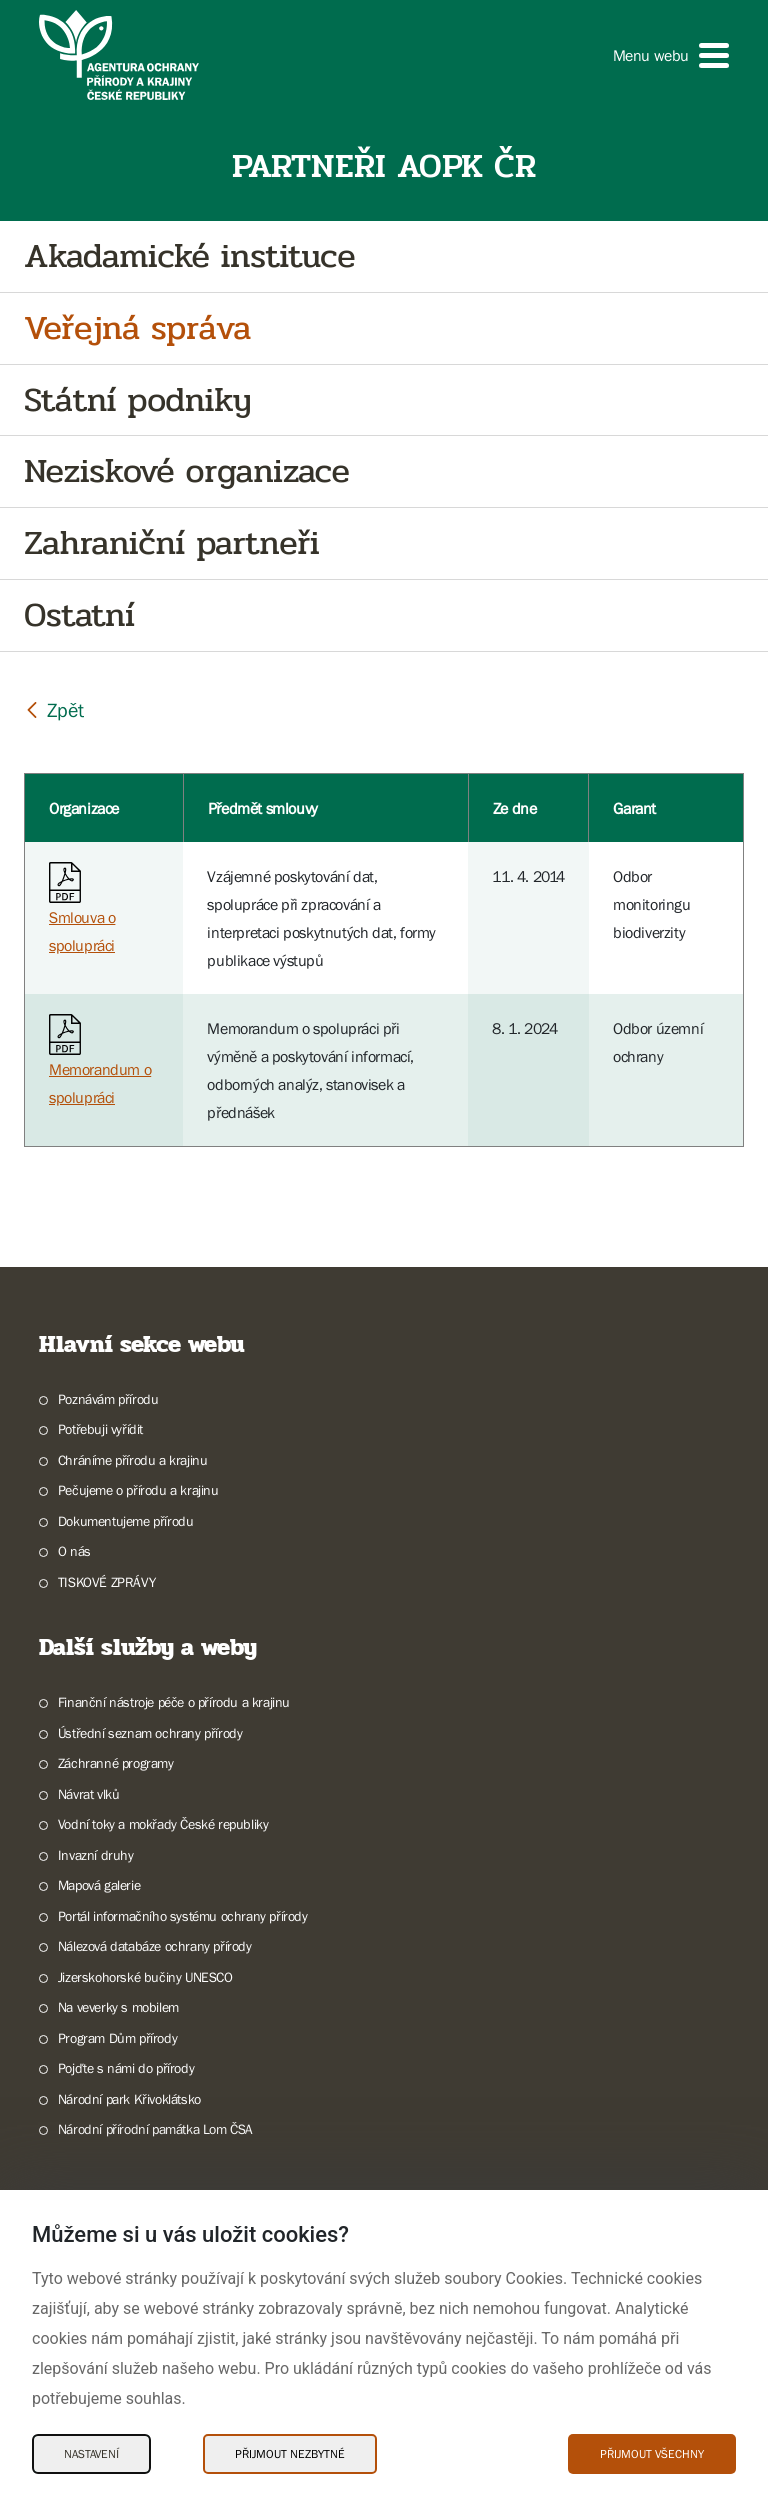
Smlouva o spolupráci (82, 912)
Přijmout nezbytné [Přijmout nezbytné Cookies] (290, 2454)
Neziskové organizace (187, 471)
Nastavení (91, 2454)
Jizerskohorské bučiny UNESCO (145, 1977)
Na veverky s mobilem (118, 2007)
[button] (671, 55)
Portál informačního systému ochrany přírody (183, 1916)
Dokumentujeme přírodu (126, 1521)
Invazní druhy (96, 1855)
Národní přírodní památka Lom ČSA (155, 2129)
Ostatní (79, 615)
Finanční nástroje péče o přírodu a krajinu (174, 1702)
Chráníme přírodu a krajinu (133, 1460)
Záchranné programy (116, 1763)
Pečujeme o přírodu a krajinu (138, 1490)
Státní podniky (137, 400)
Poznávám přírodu (108, 1399)
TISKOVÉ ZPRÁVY (106, 1582)
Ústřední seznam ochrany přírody (150, 1733)
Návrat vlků (89, 1794)
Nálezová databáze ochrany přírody (155, 1946)
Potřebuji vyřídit (100, 1429)
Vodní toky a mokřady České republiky (163, 1824)
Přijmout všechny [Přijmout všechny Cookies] (652, 2454)
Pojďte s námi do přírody (126, 2068)
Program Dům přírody (117, 2038)
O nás (74, 1551)
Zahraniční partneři (171, 543)
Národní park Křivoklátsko (129, 2099)
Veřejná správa (137, 328)
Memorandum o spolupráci (100, 1064)
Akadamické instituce (189, 256)
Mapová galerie (99, 1885)
